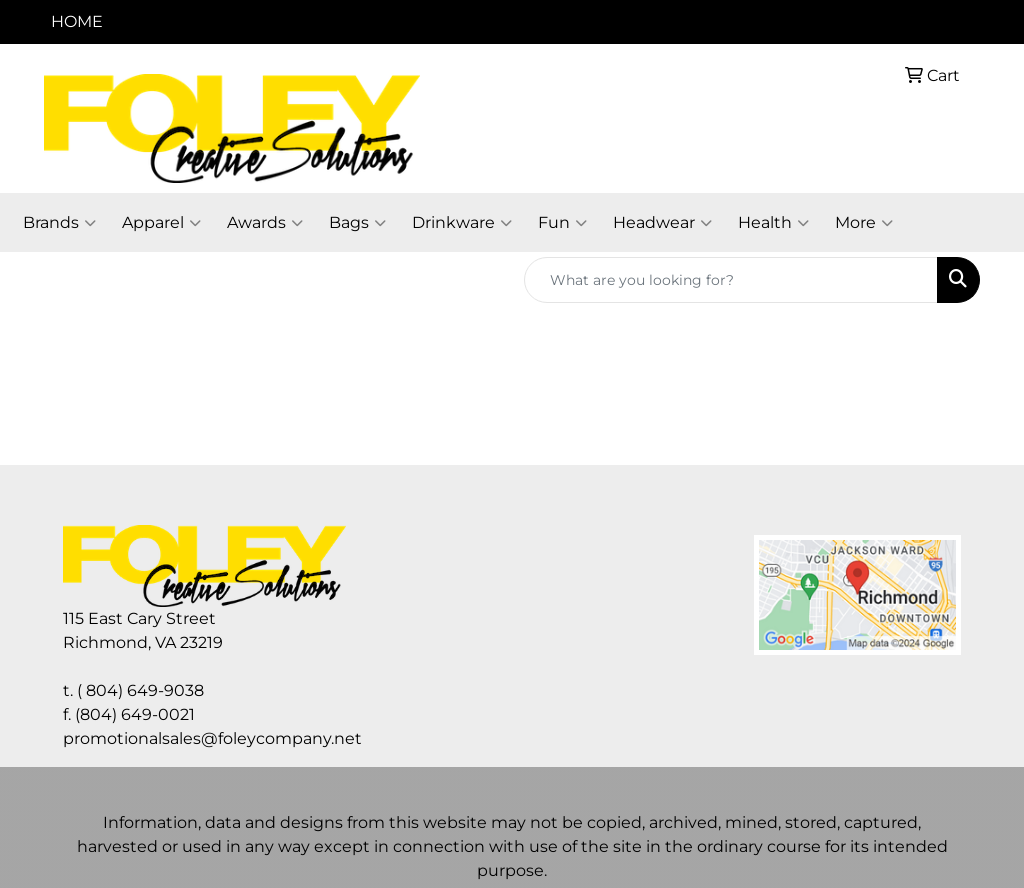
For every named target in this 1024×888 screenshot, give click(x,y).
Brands (59, 223)
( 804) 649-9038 (140, 690)
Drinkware (462, 223)
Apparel (161, 223)
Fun (562, 223)
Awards (265, 223)
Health (773, 223)
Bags (357, 223)
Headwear (662, 223)
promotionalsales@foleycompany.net (212, 738)
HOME (77, 21)
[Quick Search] (731, 280)
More (864, 223)
